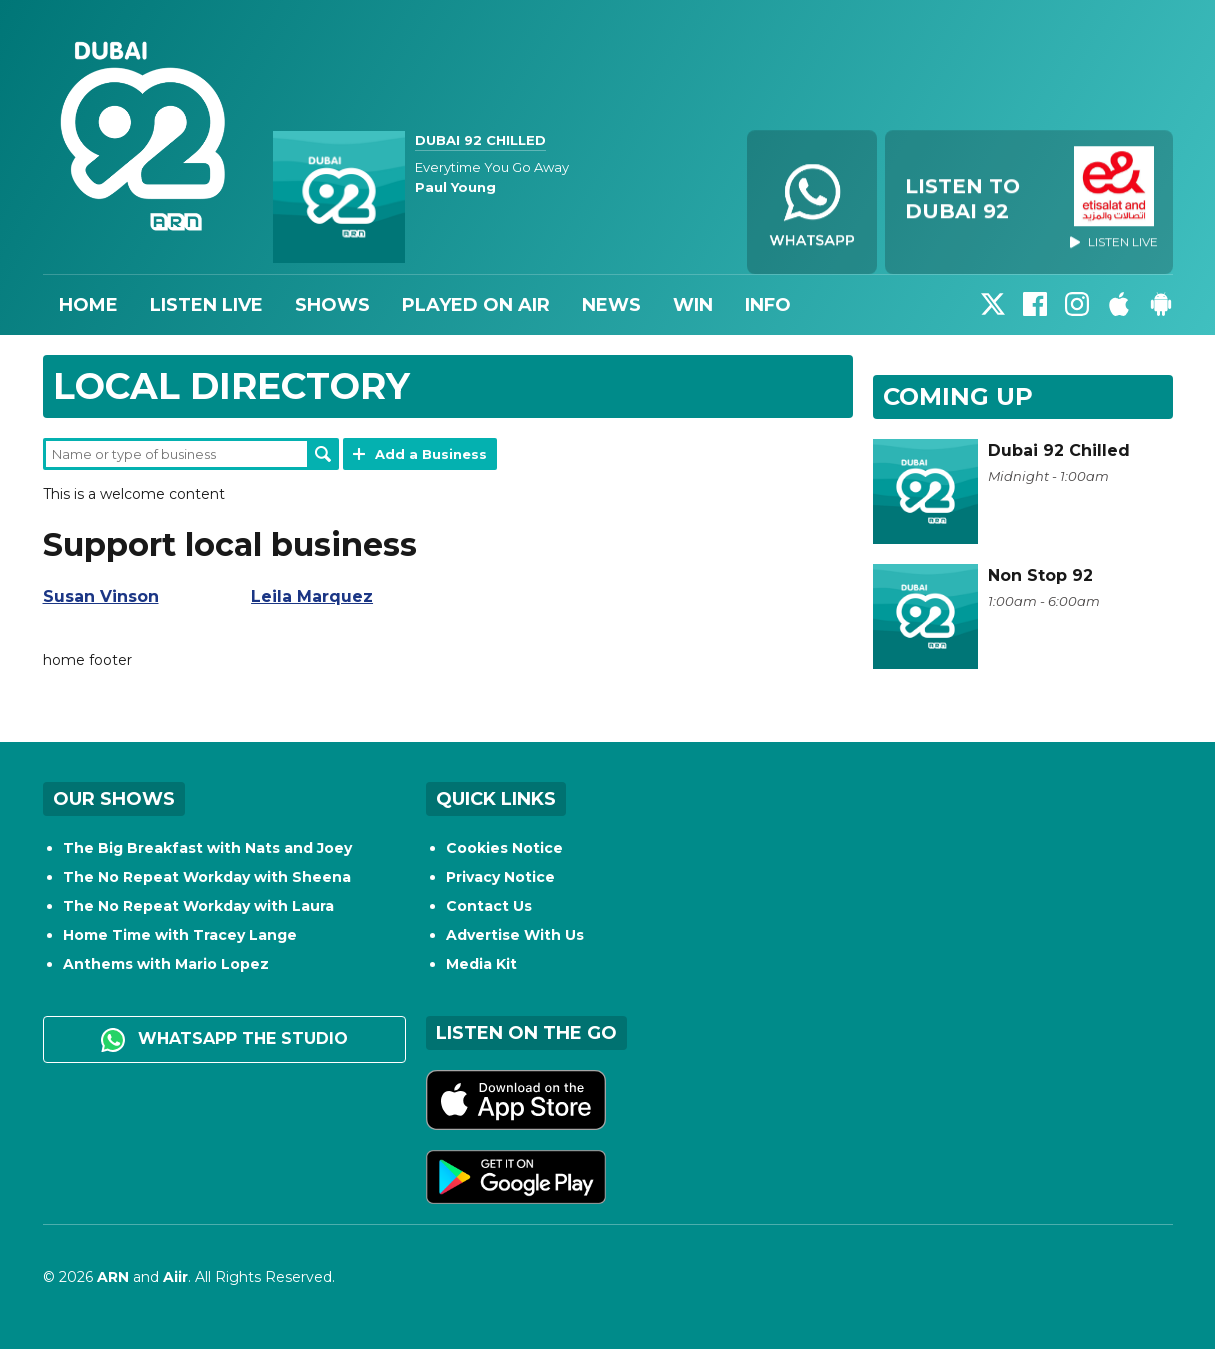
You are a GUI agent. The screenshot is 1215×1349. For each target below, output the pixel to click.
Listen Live (206, 305)
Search (323, 454)
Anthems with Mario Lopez (166, 964)
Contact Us (489, 906)
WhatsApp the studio (224, 1040)
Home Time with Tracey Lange (180, 935)
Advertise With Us (515, 935)
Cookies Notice (504, 848)
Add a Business (431, 454)
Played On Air (476, 305)
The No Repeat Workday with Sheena (207, 877)
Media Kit (481, 964)
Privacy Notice (500, 877)
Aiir (175, 1277)
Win (693, 305)
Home (88, 305)
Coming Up (958, 396)
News (611, 305)
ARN (113, 1277)
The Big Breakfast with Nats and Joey (207, 848)
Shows (332, 305)
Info (768, 305)
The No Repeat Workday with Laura (198, 906)
